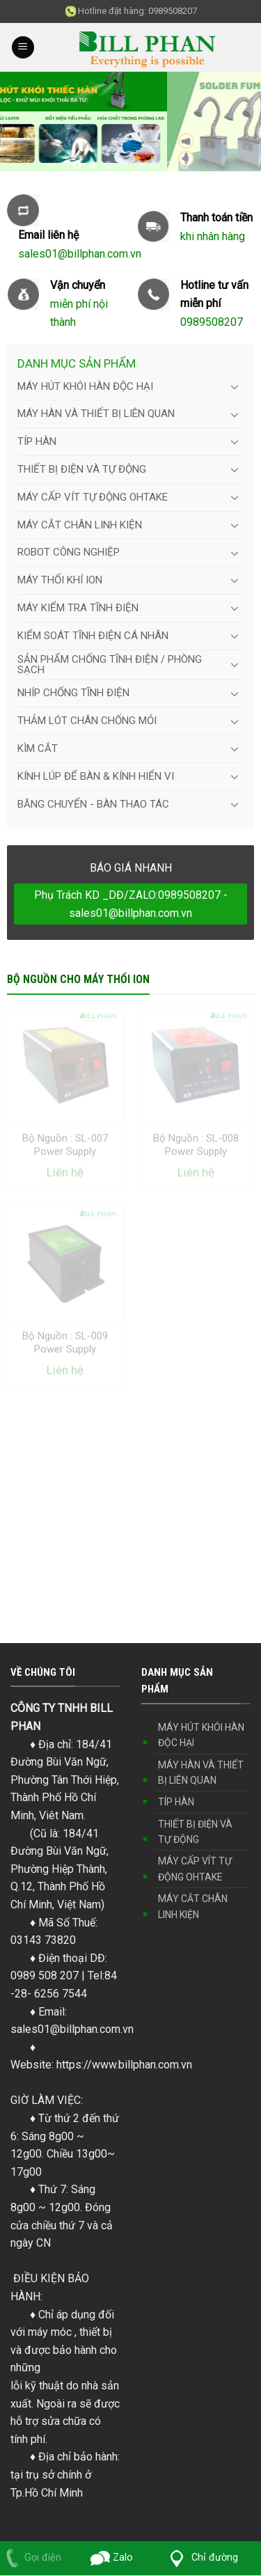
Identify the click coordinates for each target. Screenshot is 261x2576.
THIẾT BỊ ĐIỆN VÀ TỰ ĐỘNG (81, 469)
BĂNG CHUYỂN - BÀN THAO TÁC (93, 804)
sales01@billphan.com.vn (72, 2029)
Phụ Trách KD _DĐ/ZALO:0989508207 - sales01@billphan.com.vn (131, 904)
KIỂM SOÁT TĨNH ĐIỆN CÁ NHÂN (92, 635)
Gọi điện (30, 2557)
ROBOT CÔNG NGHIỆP (68, 552)
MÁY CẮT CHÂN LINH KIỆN (79, 525)
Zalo (111, 2557)
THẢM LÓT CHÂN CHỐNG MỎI (87, 720)
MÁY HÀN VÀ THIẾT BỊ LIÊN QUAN (96, 413)
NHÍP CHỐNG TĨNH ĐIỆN (73, 692)
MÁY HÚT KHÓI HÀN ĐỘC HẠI (85, 386)
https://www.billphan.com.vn (124, 2064)
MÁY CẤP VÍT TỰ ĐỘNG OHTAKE (92, 497)
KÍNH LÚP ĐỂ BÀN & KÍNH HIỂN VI (95, 776)
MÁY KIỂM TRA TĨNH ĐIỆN (78, 608)
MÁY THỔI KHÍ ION (59, 580)
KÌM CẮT (37, 748)
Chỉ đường (201, 2557)
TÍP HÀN (36, 441)
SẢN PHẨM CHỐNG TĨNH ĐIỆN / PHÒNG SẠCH (109, 664)
